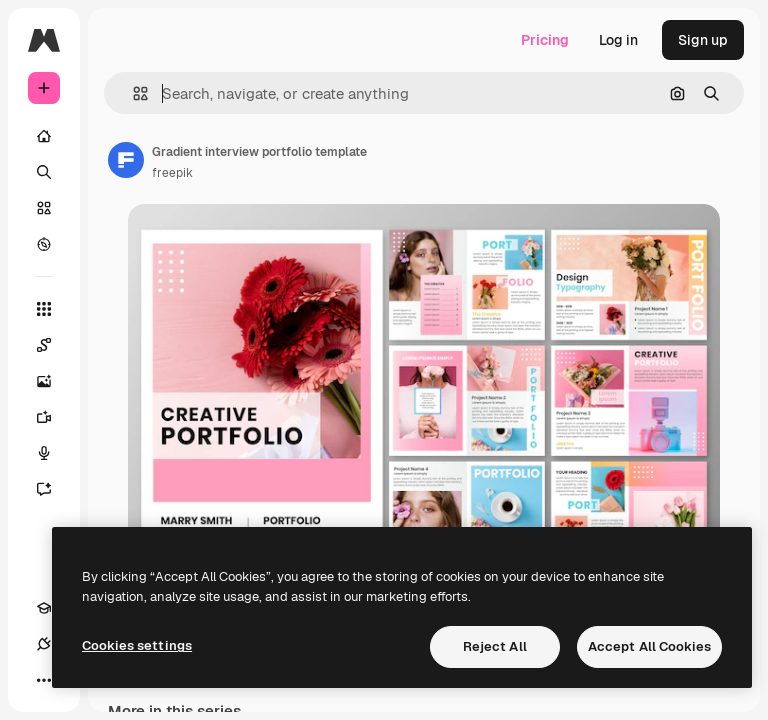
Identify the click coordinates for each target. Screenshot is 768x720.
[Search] (44, 172)
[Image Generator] (54, 381)
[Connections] (44, 644)
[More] (44, 680)
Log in (618, 40)
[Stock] (44, 208)
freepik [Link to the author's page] (172, 173)
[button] (132, 93)
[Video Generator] (54, 417)
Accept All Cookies (649, 646)
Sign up (703, 40)
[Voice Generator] (54, 453)
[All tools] (44, 309)
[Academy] (44, 608)
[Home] (44, 136)
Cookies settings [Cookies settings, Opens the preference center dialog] (137, 645)
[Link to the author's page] (126, 160)
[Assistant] (54, 489)
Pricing (545, 40)
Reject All (495, 646)
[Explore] (44, 244)
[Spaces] (54, 345)
